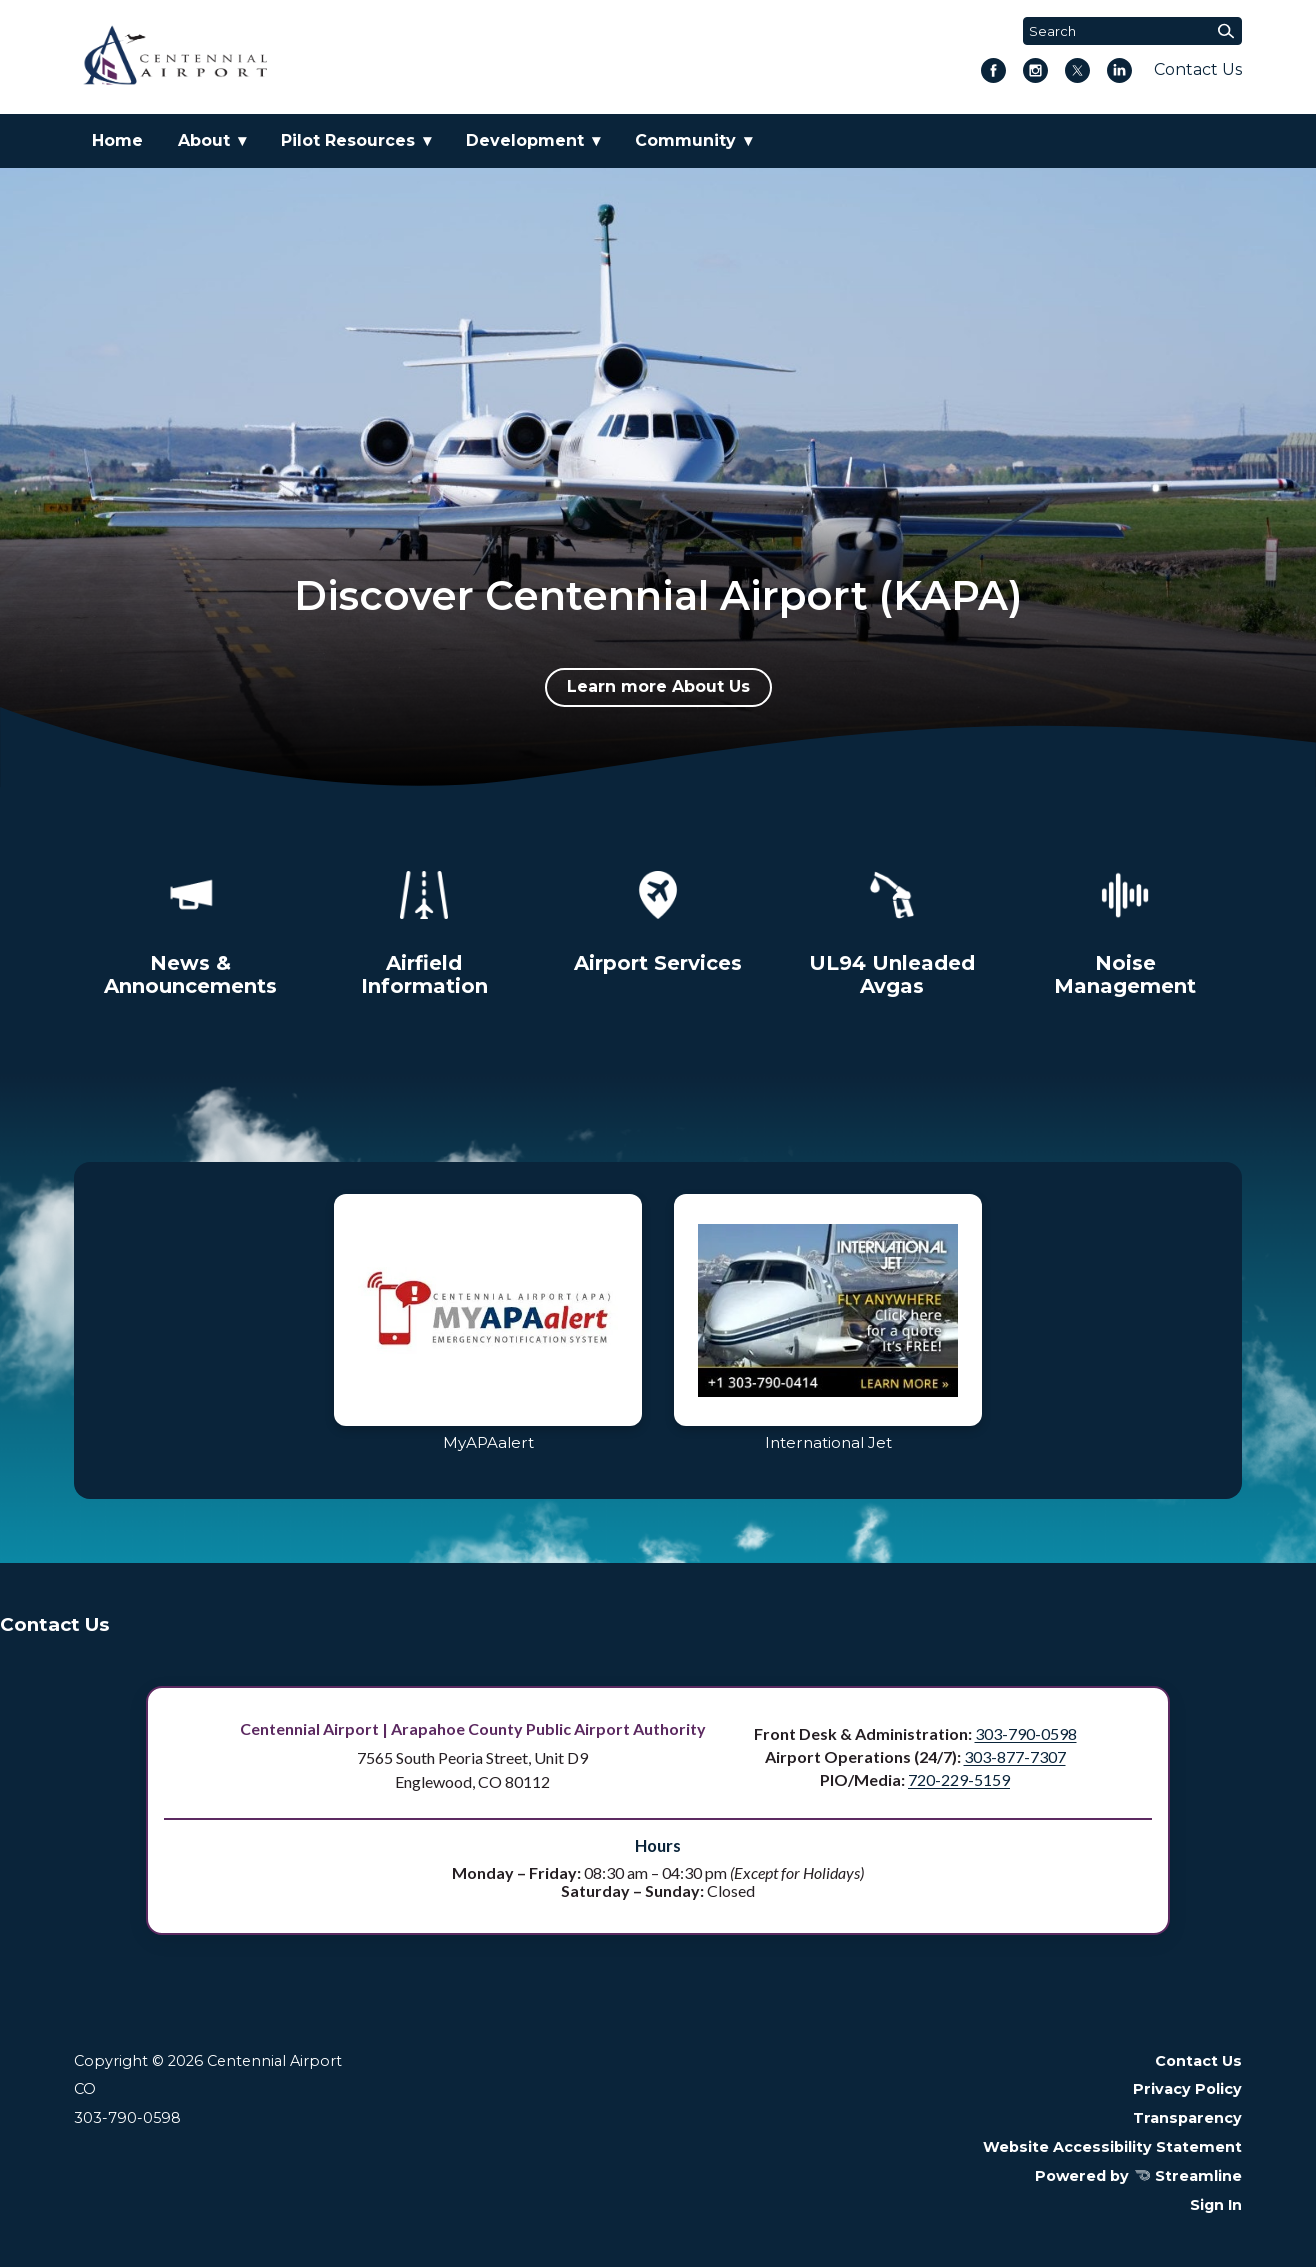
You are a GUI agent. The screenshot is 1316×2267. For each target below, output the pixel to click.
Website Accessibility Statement (1112, 2147)
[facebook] (993, 72)
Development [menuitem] (525, 140)
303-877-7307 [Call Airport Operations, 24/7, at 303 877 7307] (1015, 1756)
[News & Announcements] (191, 930)
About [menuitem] (204, 140)
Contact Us (1198, 69)
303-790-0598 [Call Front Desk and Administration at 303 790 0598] (1026, 1733)
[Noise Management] (1125, 930)
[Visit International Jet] (828, 1330)
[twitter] (1077, 72)
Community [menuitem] (685, 140)
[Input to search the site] (1132, 31)
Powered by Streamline (1138, 2176)
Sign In (1216, 2205)
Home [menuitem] (117, 140)
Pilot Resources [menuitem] (348, 140)
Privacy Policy (1187, 2089)
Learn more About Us (658, 686)
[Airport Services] (658, 918)
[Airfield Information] (424, 930)
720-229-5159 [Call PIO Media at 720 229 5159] (959, 1779)
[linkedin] (1119, 72)
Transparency (1187, 2118)
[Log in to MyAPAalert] (488, 1330)
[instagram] (1035, 72)
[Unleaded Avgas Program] (892, 930)
